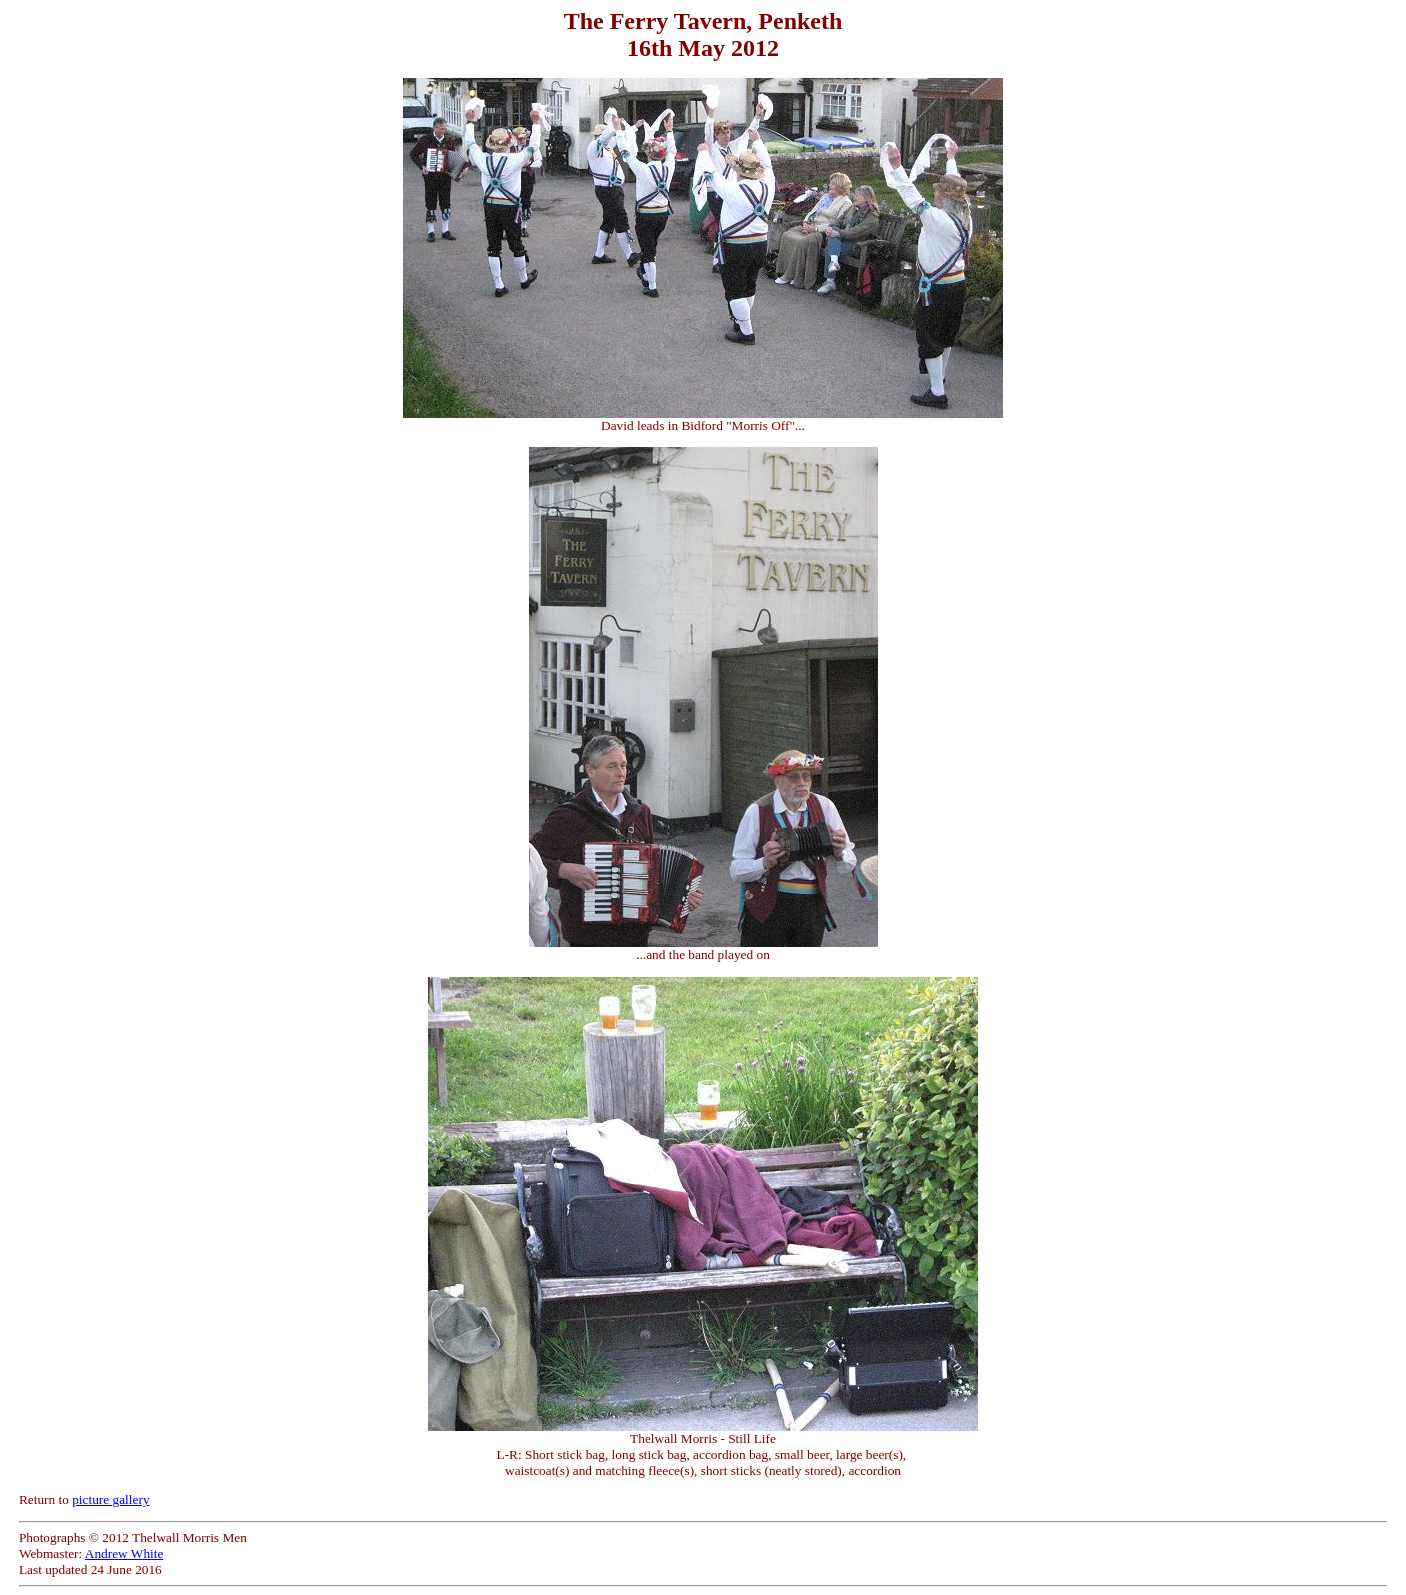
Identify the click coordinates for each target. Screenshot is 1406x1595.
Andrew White (124, 1553)
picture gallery (110, 1499)
